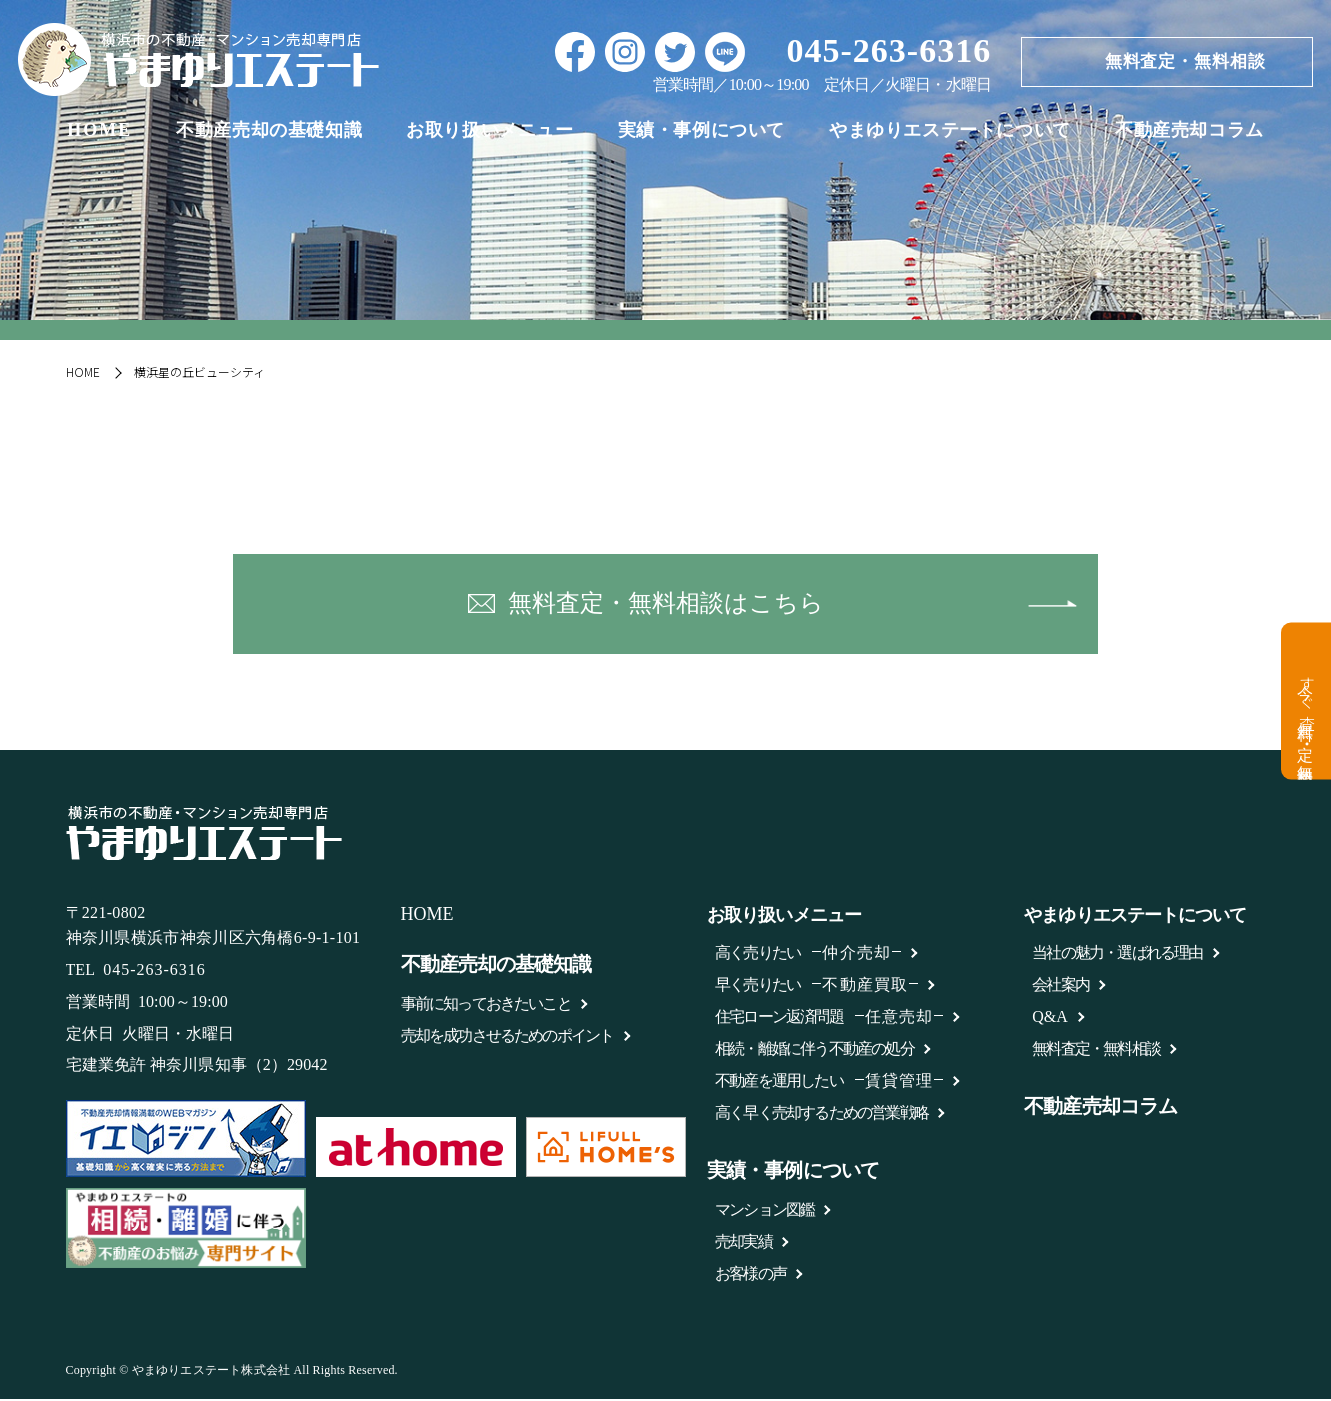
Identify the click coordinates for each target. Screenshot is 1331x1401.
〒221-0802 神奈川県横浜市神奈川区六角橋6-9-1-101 (213, 927)
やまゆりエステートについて (950, 133)
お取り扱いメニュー (489, 133)
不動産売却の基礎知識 (269, 133)
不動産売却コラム (1189, 133)
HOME (99, 133)
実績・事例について (701, 133)
